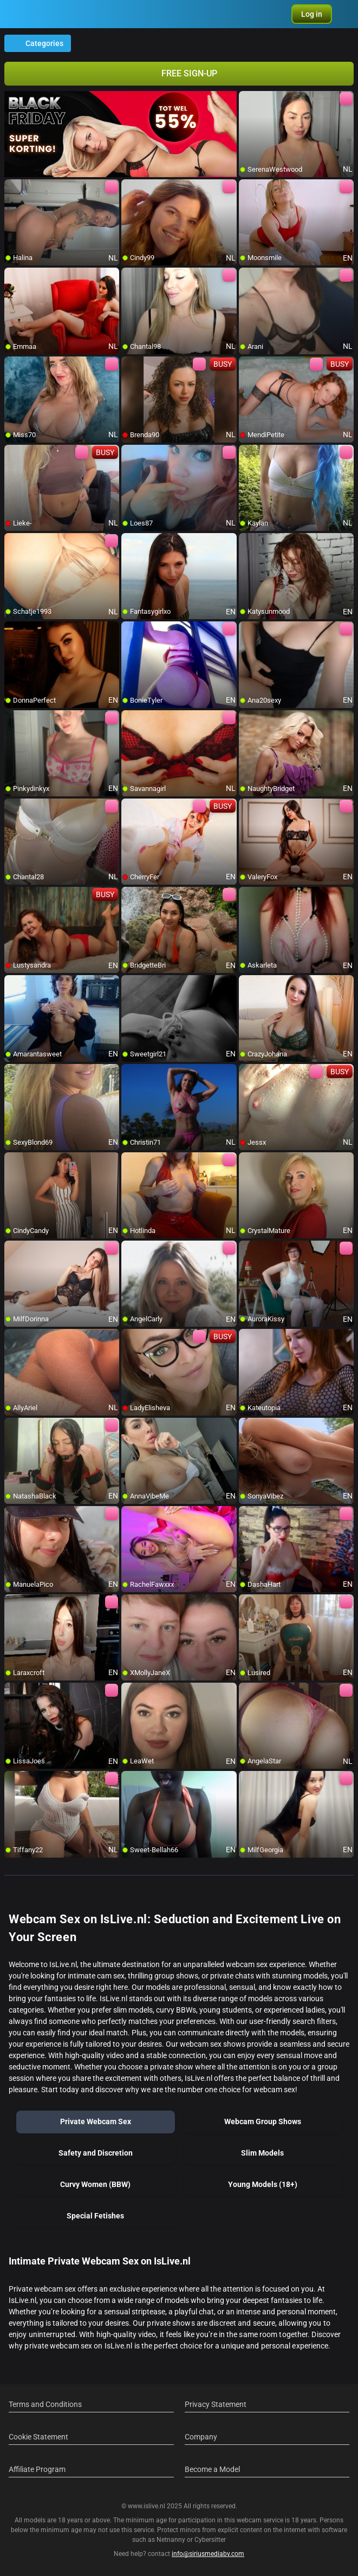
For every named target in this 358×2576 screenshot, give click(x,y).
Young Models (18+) (262, 2184)
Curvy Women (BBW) (95, 2184)
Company (201, 2436)
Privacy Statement (215, 2404)
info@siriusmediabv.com (208, 2554)
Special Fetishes (95, 2215)
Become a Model (212, 2469)
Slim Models (262, 2153)
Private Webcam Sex (95, 2121)
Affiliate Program (37, 2469)
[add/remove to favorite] (247, 99)
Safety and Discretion (95, 2153)
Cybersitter (210, 2539)
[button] (311, 14)
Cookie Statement (38, 2436)
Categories (37, 43)
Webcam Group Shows (262, 2121)
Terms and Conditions (45, 2404)
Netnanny (172, 2539)
